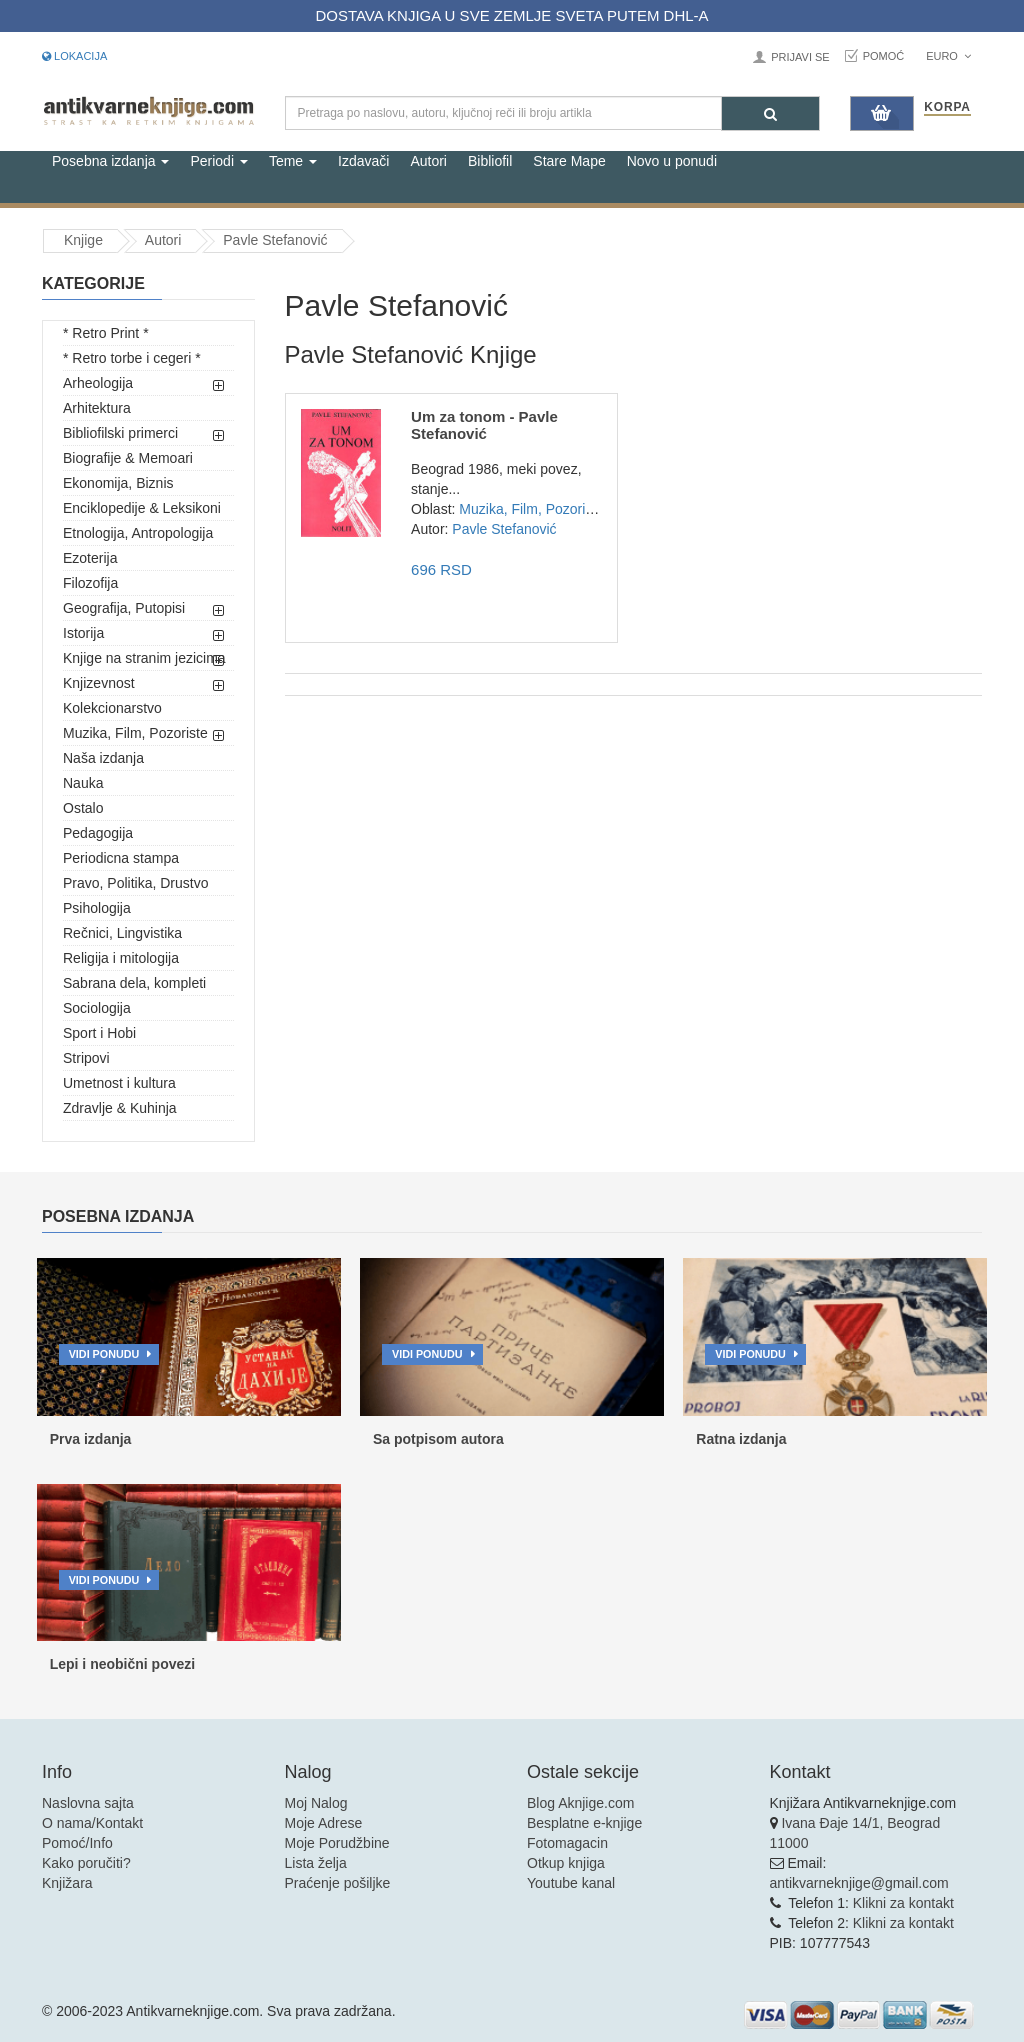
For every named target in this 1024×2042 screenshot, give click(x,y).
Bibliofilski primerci (120, 433)
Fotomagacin (567, 1843)
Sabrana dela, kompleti (134, 983)
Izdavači (363, 161)
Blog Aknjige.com (580, 1803)
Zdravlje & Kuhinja (120, 1108)
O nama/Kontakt (92, 1823)
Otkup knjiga (566, 1863)
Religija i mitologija (121, 958)
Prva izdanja (91, 1439)
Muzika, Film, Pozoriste (135, 733)
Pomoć (884, 56)
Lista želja (316, 1863)
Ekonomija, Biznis (118, 483)
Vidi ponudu (104, 1354)
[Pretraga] (770, 113)
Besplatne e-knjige (584, 1823)
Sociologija (97, 1008)
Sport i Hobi (99, 1033)
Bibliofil (490, 161)
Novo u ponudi (672, 161)
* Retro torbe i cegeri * (132, 358)
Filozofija (90, 583)
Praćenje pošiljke (338, 1883)
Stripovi (86, 1058)
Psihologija (97, 908)
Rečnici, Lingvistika (122, 933)
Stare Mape (569, 161)
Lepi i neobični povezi (122, 1664)
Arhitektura (97, 408)
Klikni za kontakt (903, 1903)
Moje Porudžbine (337, 1843)
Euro (948, 56)
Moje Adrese (324, 1823)
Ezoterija (90, 558)
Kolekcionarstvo (112, 708)
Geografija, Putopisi (124, 608)
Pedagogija (98, 833)
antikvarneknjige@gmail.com (859, 1883)
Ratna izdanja (741, 1439)
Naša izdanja (103, 758)
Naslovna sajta (88, 1803)
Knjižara (67, 1883)
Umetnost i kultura (119, 1083)
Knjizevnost (99, 683)
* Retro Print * (106, 333)
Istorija (83, 633)
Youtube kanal (571, 1883)
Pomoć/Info (77, 1843)
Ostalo (83, 808)
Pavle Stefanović (275, 240)
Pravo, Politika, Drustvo (136, 883)
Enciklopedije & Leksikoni (142, 508)
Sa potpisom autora (438, 1439)
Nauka (83, 783)
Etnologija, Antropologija (138, 533)
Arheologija (98, 383)
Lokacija (74, 56)
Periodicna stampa (121, 858)
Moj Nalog (316, 1803)
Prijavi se (800, 57)
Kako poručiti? (86, 1863)
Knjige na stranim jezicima (144, 658)
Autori (428, 161)
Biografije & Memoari (128, 458)
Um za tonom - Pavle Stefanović (484, 425)
